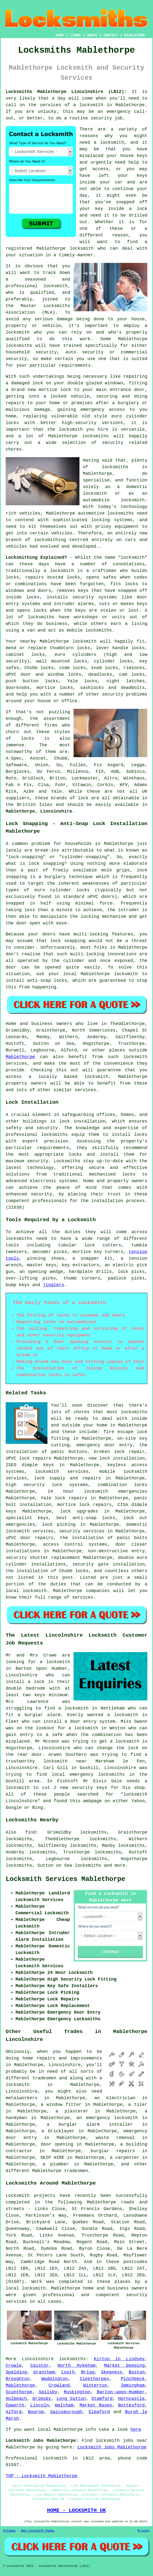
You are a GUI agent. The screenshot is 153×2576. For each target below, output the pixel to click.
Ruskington (77, 2392)
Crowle (14, 2365)
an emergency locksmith (107, 2117)
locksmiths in (124, 467)
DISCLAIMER (134, 35)
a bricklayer (58, 2131)
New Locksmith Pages (38, 2531)
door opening (57, 2144)
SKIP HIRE (52, 2157)
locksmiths (120, 513)
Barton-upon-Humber (121, 2392)
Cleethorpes (94, 2378)
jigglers (53, 1284)
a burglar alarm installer (90, 2124)
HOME (60, 35)
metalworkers (22, 2098)
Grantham (44, 2372)
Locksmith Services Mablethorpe (65, 1879)
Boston (137, 2372)
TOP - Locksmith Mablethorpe (41, 2475)
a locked (55, 396)
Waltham (64, 2405)
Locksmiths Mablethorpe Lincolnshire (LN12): (66, 91)
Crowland (59, 2385)
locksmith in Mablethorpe (112, 105)
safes (109, 577)
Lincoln (39, 2405)
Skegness (111, 2372)
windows (114, 383)
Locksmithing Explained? (36, 557)
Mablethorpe (20, 1056)
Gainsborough (66, 2411)
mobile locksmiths (89, 630)
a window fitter (61, 2104)
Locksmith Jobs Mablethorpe (112, 2447)
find (30, 1832)
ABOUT (92, 35)
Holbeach (16, 2398)
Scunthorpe (19, 2392)
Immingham (133, 2385)
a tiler (137, 2104)
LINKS (75, 35)
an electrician (115, 2098)
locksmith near (65, 1761)
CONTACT (111, 35)
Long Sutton (71, 2398)
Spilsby (48, 2392)
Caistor (39, 2365)
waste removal (115, 2137)
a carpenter (124, 2157)
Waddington (54, 2378)
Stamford (101, 2398)
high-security (79, 422)
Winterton (95, 2385)
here (136, 2429)
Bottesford (131, 2405)
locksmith (133, 557)
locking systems (112, 520)
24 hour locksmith (78, 1491)
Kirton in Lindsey (119, 2358)
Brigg (87, 2372)
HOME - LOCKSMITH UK (76, 2510)
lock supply (49, 1478)
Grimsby (41, 2398)
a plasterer (72, 2111)
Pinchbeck (133, 2378)
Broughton (18, 2378)
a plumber (56, 2164)
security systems (95, 597)
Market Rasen (95, 2405)
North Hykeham (76, 2365)
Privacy (144, 2531)
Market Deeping (124, 2365)
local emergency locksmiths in (93, 1774)
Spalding (16, 2372)
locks (73, 577)
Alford (14, 2411)
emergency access (102, 409)
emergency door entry (104, 1445)
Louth (68, 2372)
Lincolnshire (38, 2358)
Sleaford (99, 2411)
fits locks (124, 584)
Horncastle (131, 2398)
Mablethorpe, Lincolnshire (39, 811)
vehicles (61, 533)
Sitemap (9, 2531)
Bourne (36, 2411)
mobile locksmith (123, 1471)
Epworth (15, 2405)
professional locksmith (36, 286)
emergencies (20, 1524)
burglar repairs (113, 2151)
